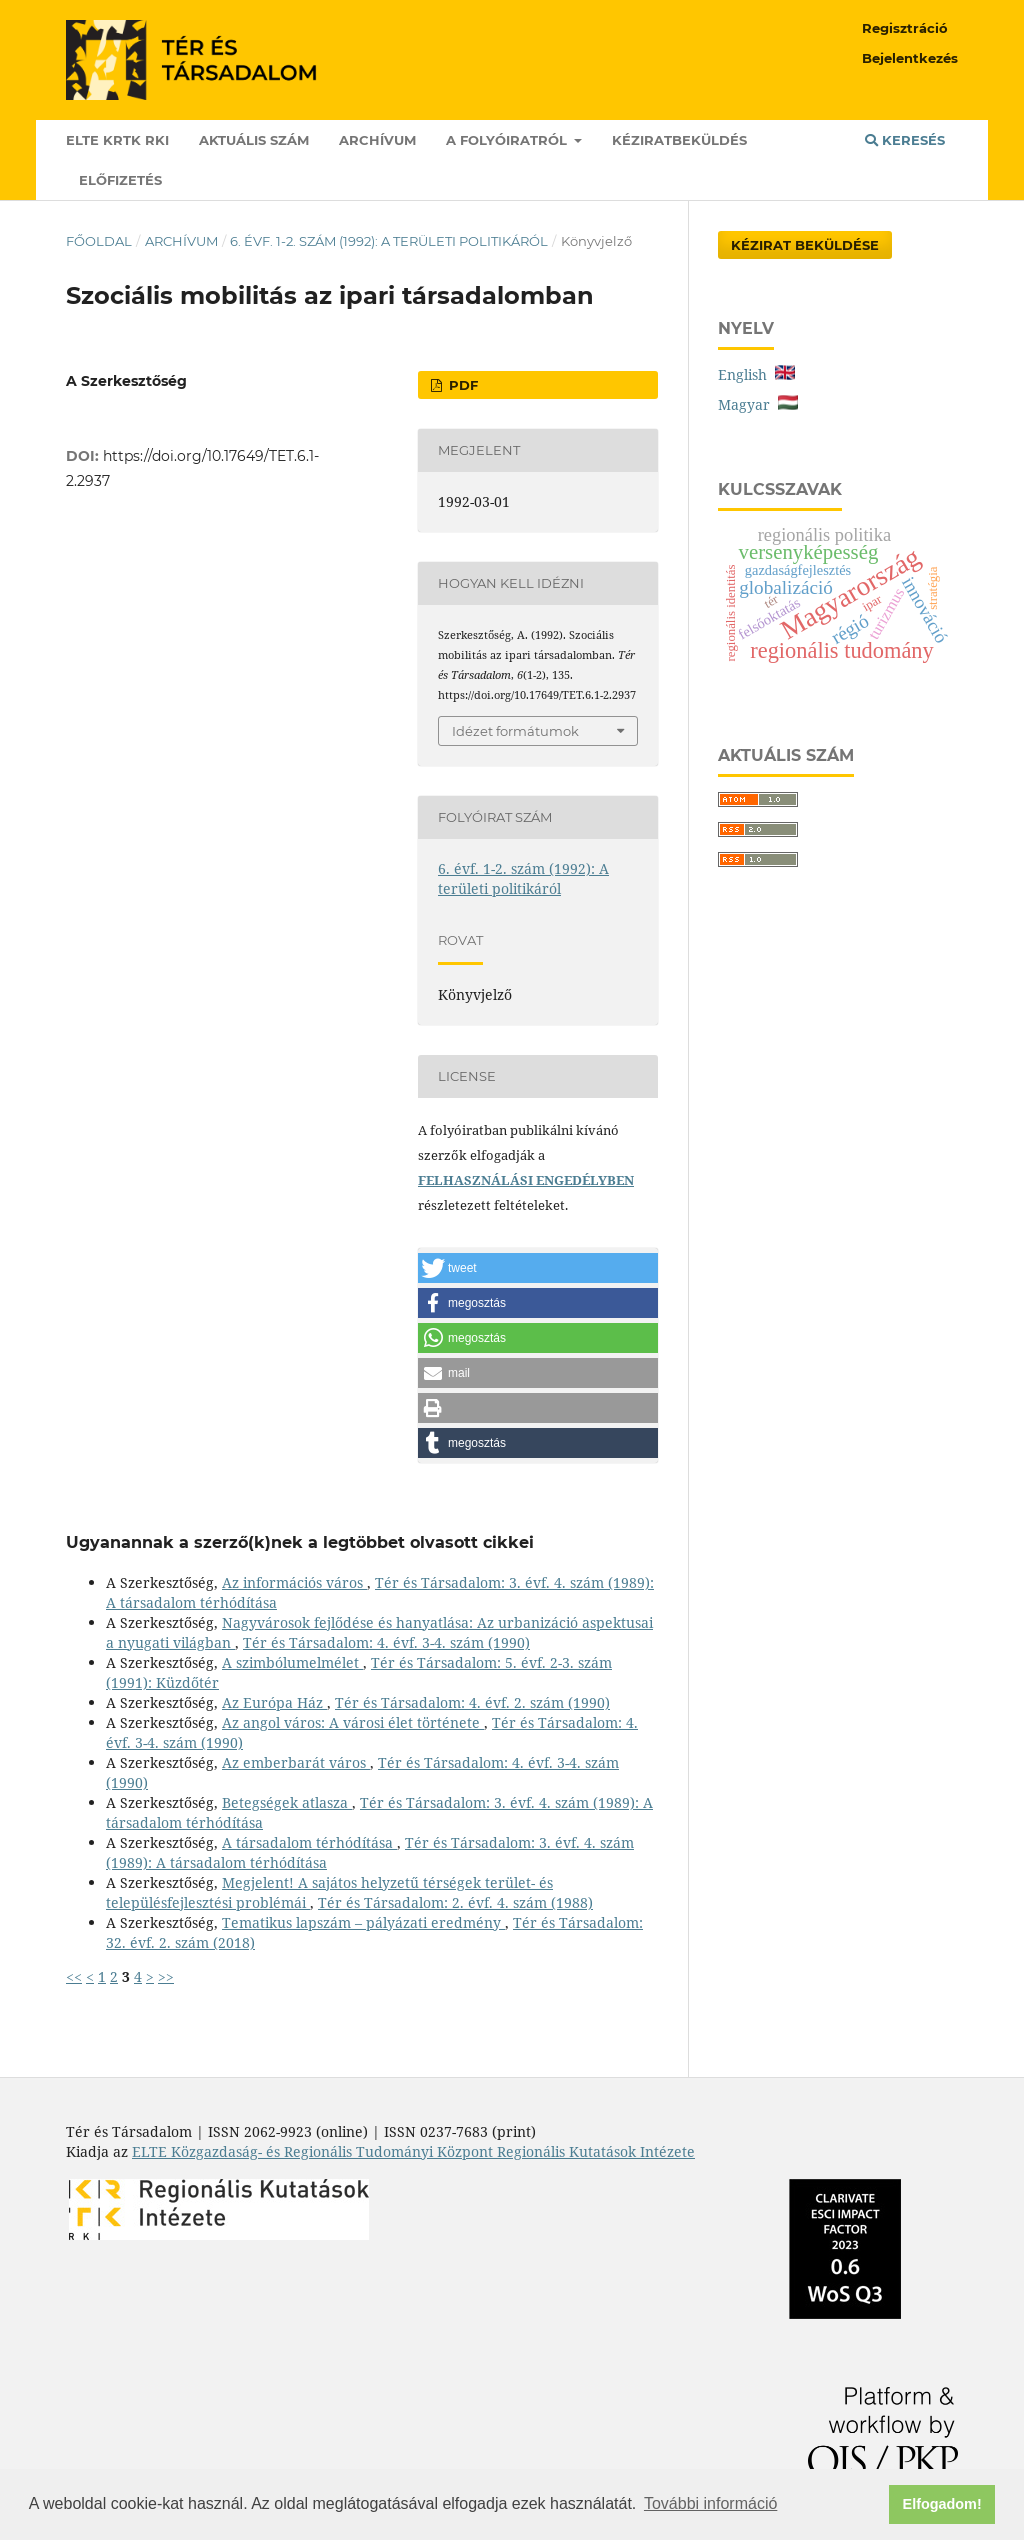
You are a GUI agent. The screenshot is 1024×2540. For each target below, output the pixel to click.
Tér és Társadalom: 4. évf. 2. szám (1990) (472, 1702)
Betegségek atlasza (287, 1802)
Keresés (905, 140)
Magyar (758, 404)
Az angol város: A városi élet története (353, 1722)
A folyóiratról (508, 140)
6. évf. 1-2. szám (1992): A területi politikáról (389, 241)
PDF (461, 385)
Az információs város (294, 1582)
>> (166, 1976)
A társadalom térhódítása (309, 1842)
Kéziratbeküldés (679, 140)
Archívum (377, 140)
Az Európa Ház (274, 1702)
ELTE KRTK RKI (117, 140)
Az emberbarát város (296, 1762)
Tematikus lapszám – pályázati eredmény (363, 1922)
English (756, 374)
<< (74, 1976)
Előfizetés (120, 180)
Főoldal (99, 241)
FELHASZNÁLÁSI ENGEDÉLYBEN (526, 1180)
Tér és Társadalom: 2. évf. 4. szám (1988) (455, 1902)
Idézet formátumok (515, 731)
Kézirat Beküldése (805, 245)
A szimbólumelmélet (292, 1662)
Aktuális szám (254, 140)
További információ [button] (710, 2503)
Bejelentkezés (910, 58)
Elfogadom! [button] (942, 2504)
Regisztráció (905, 28)
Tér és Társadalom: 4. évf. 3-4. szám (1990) (386, 1642)
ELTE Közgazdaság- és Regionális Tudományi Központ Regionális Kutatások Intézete (413, 2151)
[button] (538, 1268)
